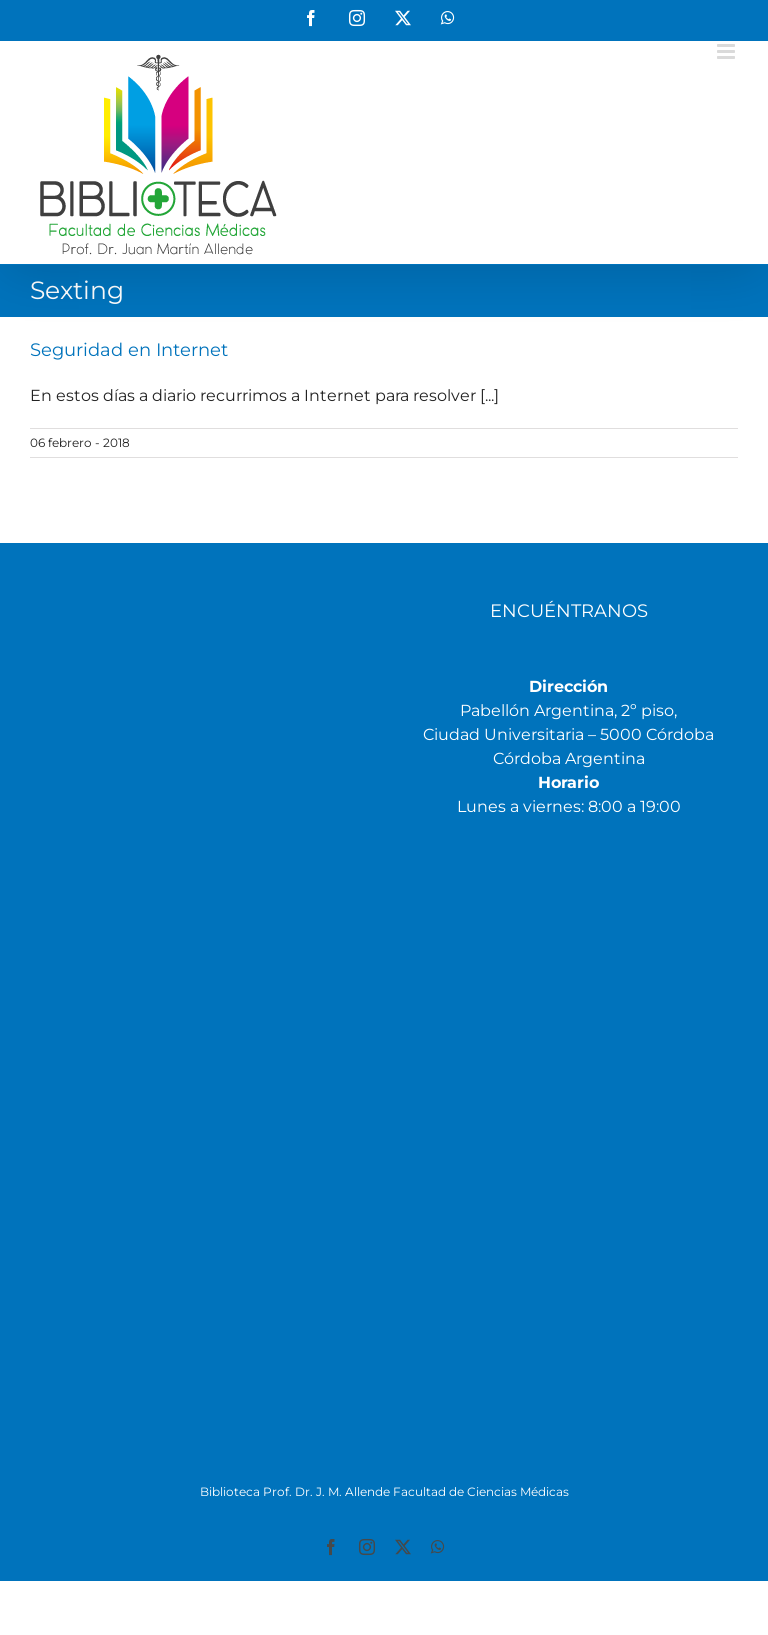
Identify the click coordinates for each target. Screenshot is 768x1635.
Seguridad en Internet (129, 350)
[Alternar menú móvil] (727, 51)
